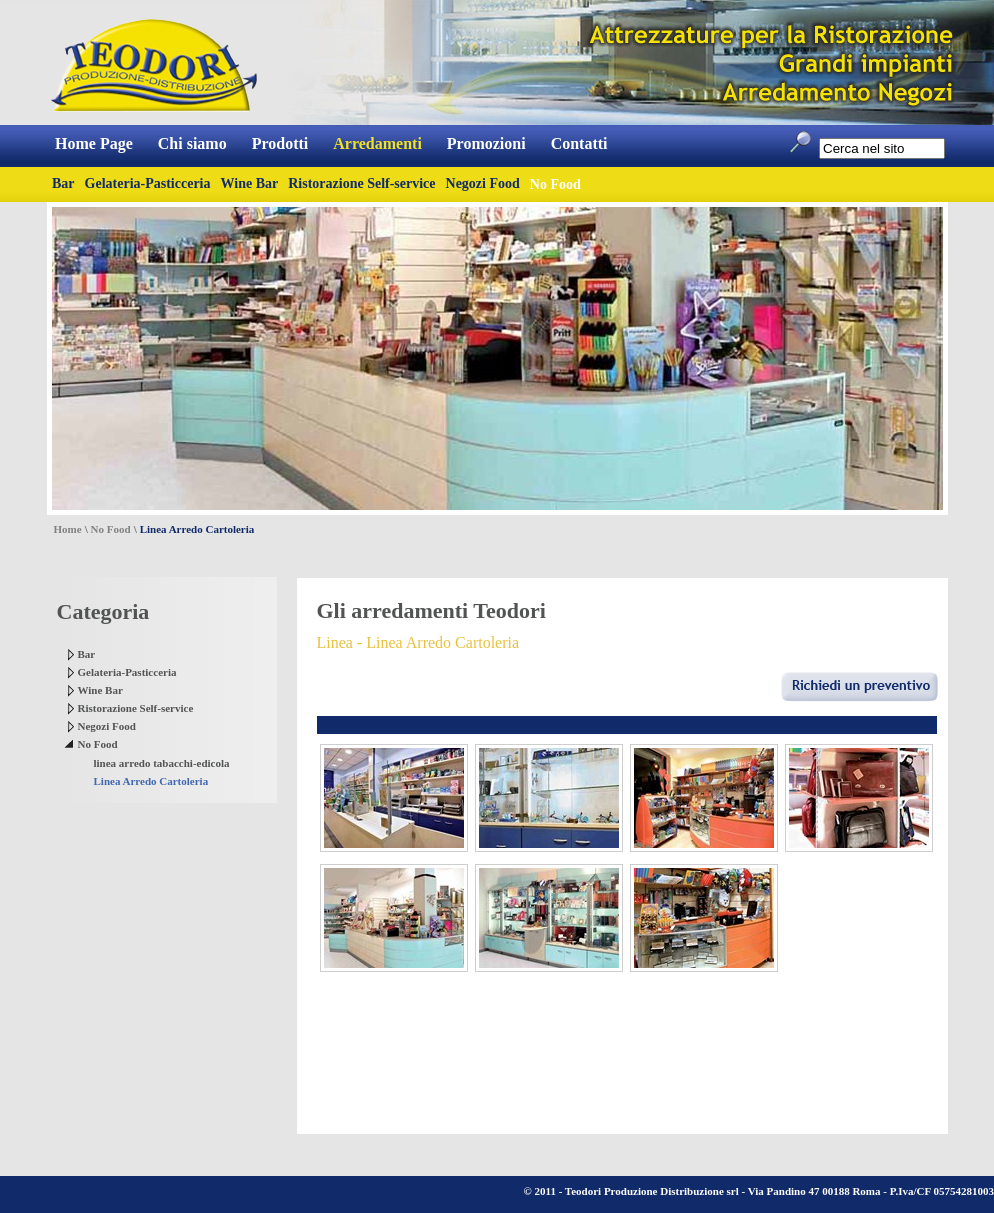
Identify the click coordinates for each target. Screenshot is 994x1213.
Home (68, 529)
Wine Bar (250, 183)
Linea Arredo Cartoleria (151, 781)
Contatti (579, 143)
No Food (111, 529)
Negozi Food (483, 183)
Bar (63, 183)
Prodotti (280, 143)
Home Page (94, 143)
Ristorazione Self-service (361, 183)
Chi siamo (192, 143)
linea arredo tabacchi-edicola (162, 763)
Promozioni (486, 143)
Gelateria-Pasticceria (148, 183)
